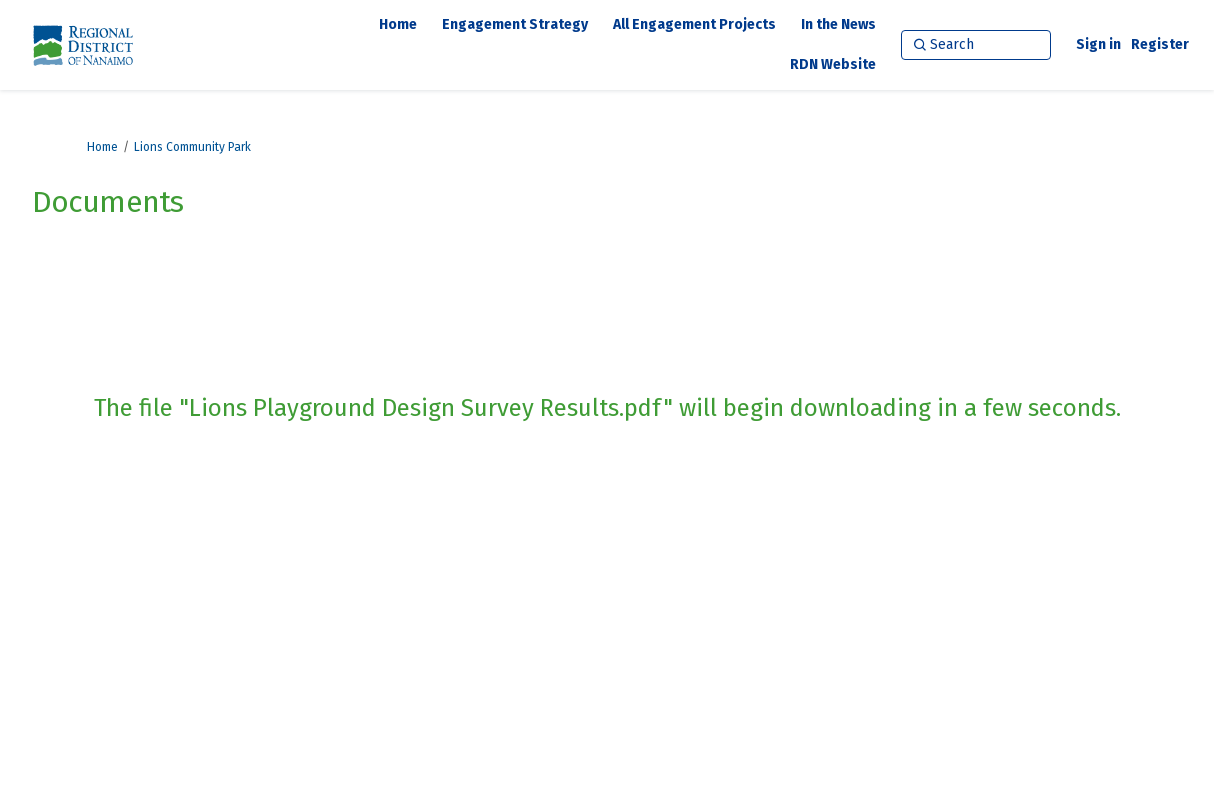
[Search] (976, 45)
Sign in (1098, 44)
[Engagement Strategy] (515, 25)
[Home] (398, 25)
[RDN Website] (833, 65)
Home (102, 147)
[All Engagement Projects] (694, 25)
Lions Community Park (192, 147)
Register (1160, 44)
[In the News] (838, 25)
